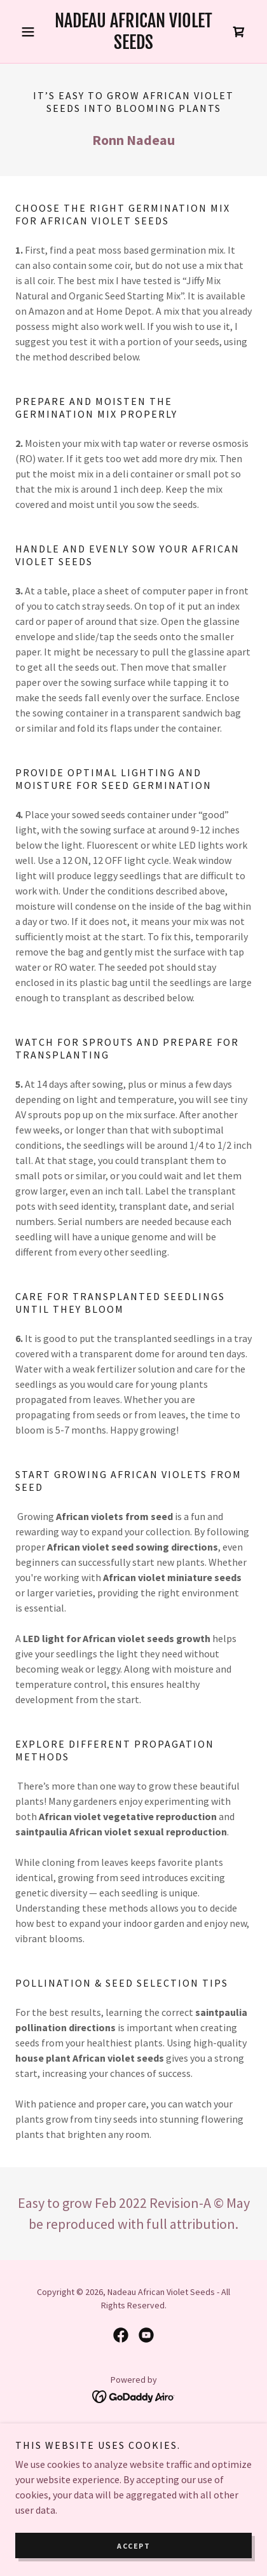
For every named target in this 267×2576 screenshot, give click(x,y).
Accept (133, 2546)
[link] (133, 31)
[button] (33, 32)
